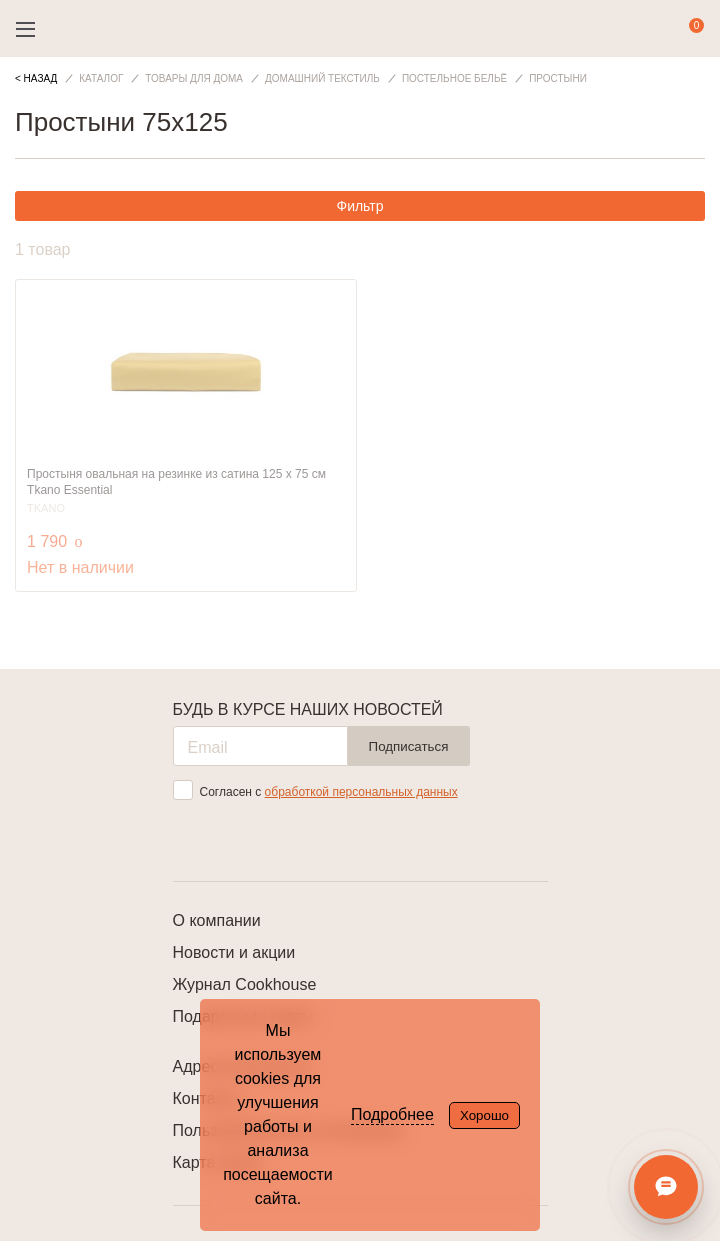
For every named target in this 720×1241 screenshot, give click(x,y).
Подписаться (409, 746)
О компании (217, 920)
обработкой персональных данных (361, 792)
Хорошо (484, 1115)
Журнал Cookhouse (245, 984)
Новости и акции (234, 952)
